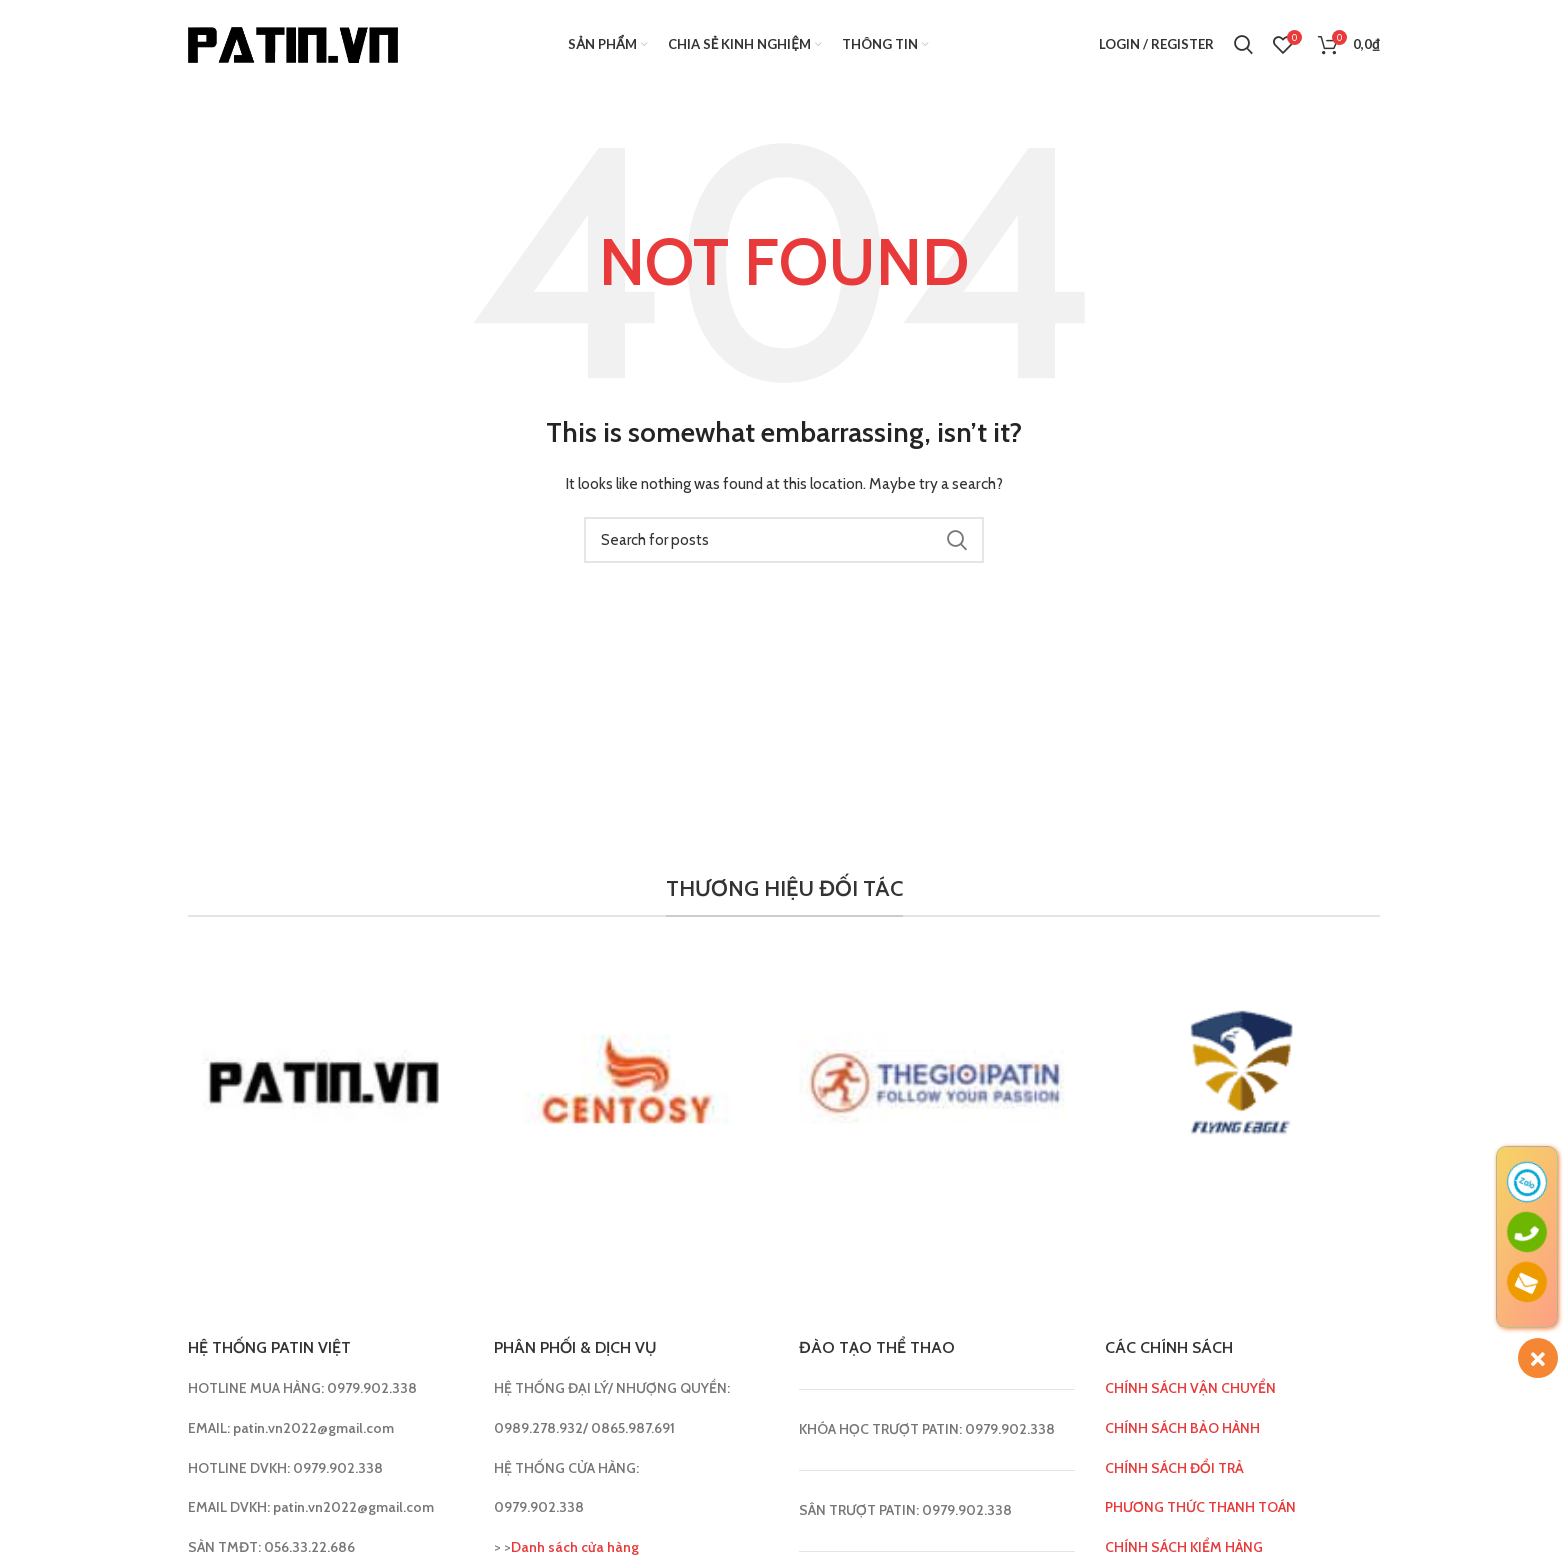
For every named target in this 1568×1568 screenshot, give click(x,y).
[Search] (1243, 45)
